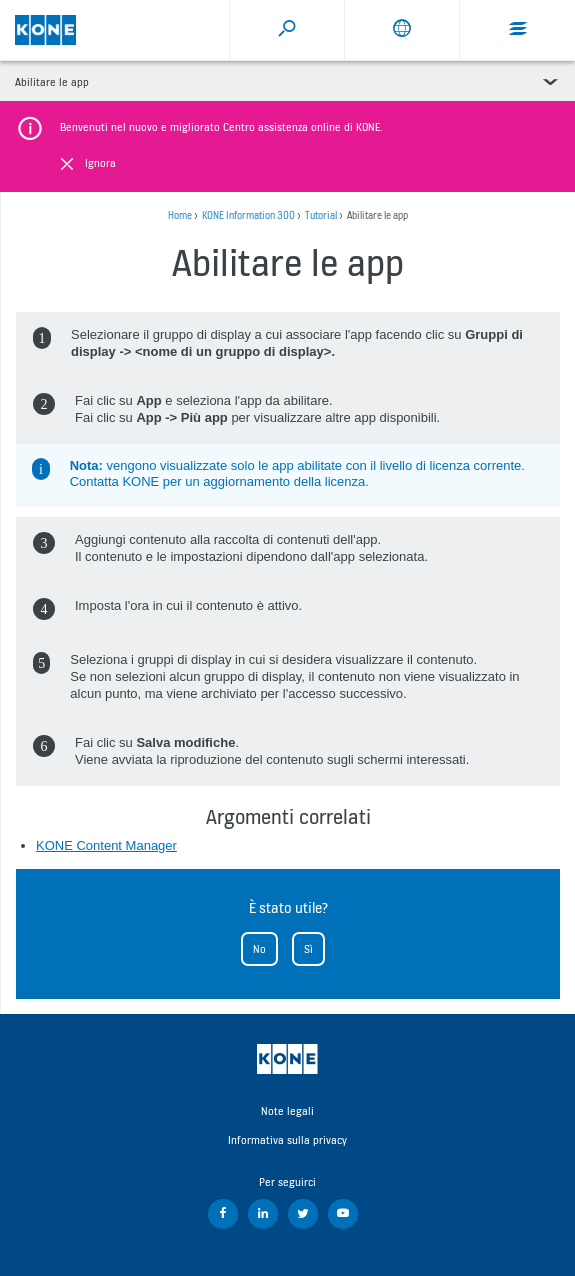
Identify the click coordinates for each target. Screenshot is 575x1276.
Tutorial (321, 215)
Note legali (287, 1111)
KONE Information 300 (248, 215)
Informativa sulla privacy (287, 1140)
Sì (308, 949)
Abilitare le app (52, 82)
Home (180, 215)
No (259, 949)
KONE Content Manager (106, 845)
